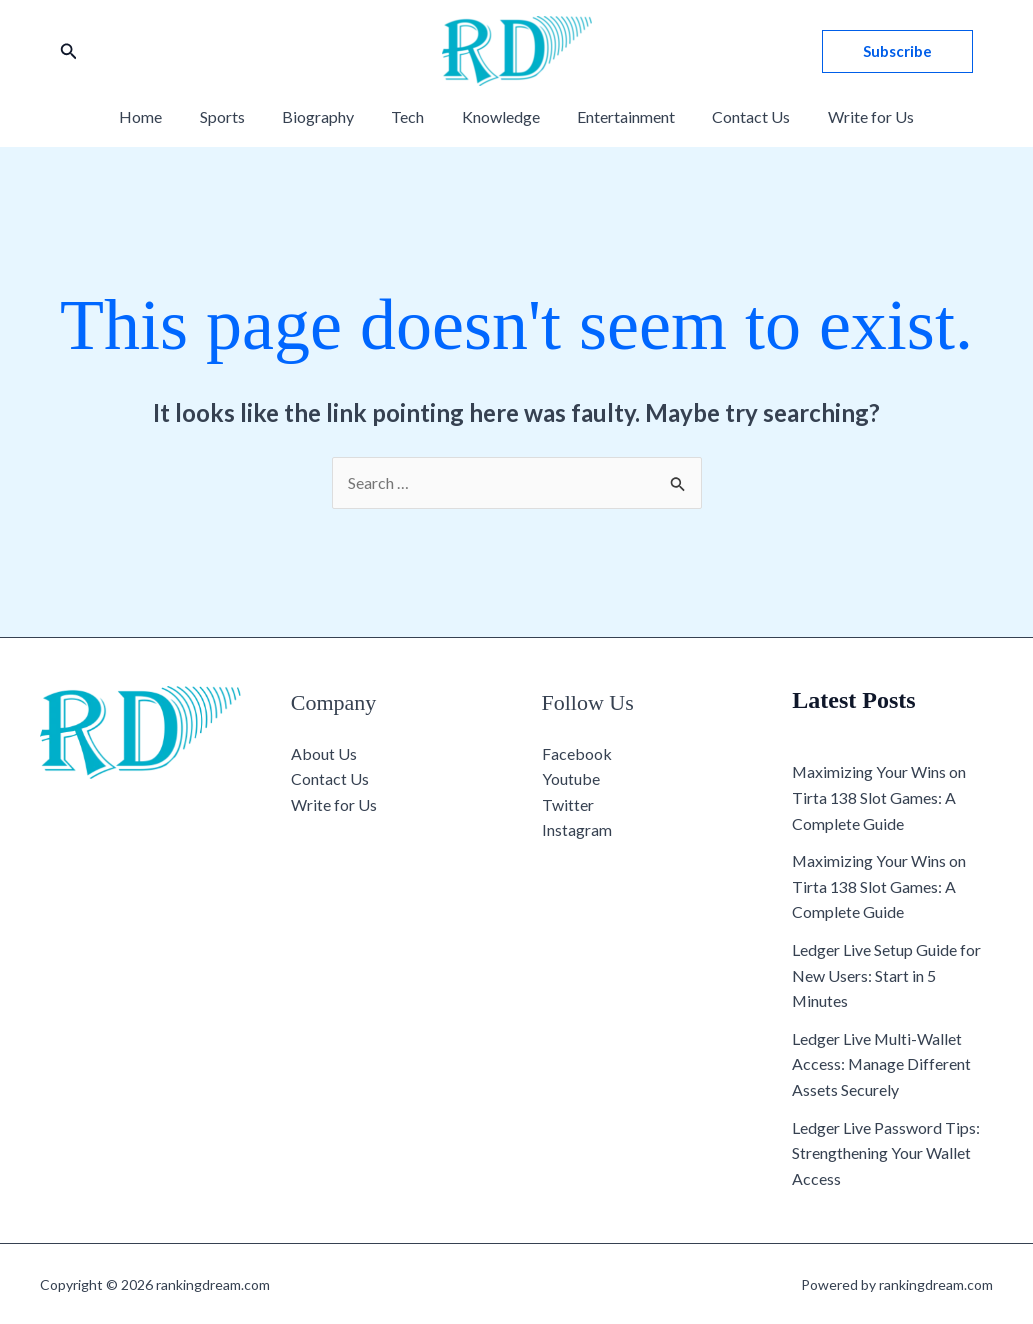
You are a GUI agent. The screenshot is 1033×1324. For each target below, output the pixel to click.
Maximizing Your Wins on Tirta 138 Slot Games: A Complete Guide (879, 798)
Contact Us (738, 116)
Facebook (577, 753)
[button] (69, 51)
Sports (235, 116)
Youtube (571, 779)
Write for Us (852, 116)
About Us (324, 753)
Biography (326, 116)
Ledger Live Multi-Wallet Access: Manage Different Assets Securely (882, 1064)
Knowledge (498, 116)
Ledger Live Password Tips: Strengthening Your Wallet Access (886, 1153)
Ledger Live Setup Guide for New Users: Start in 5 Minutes (886, 975)
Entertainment (618, 116)
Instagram (577, 830)
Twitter (568, 804)
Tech (410, 116)
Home (159, 116)
